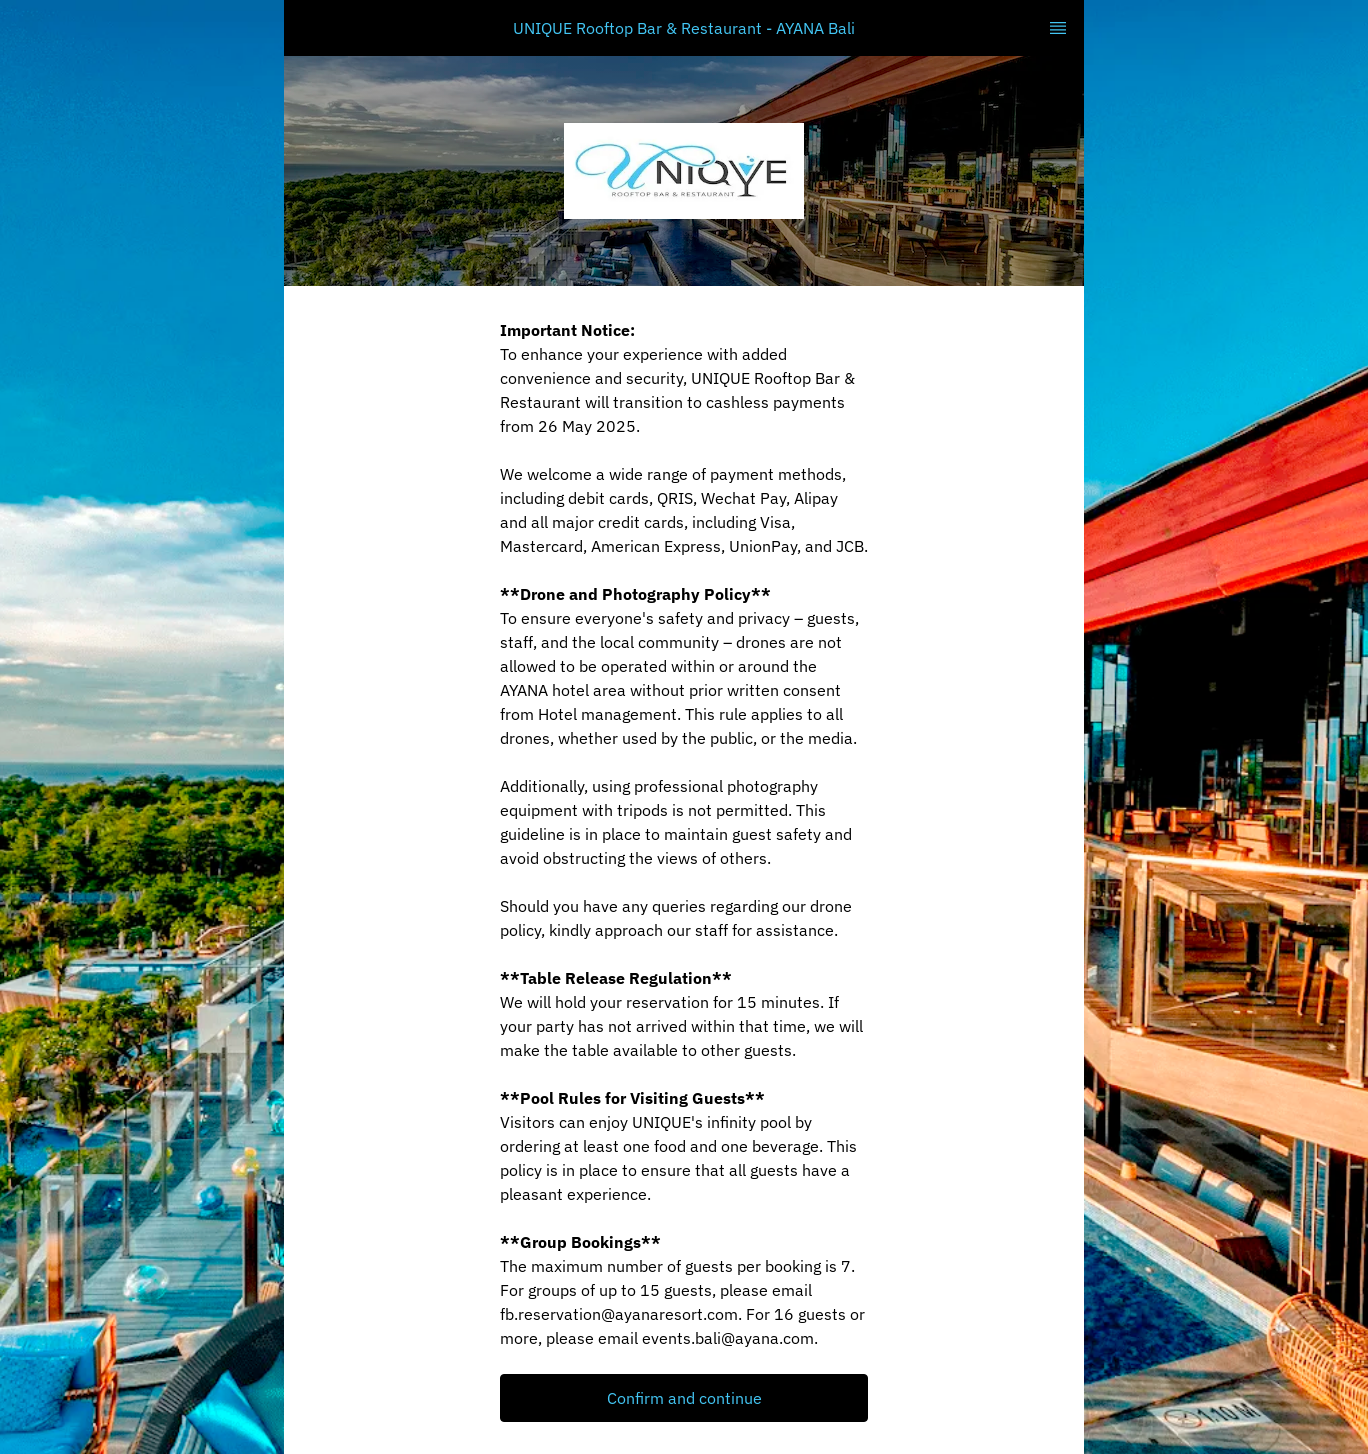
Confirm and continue (684, 1398)
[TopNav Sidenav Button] (1058, 28)
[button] (684, 1398)
